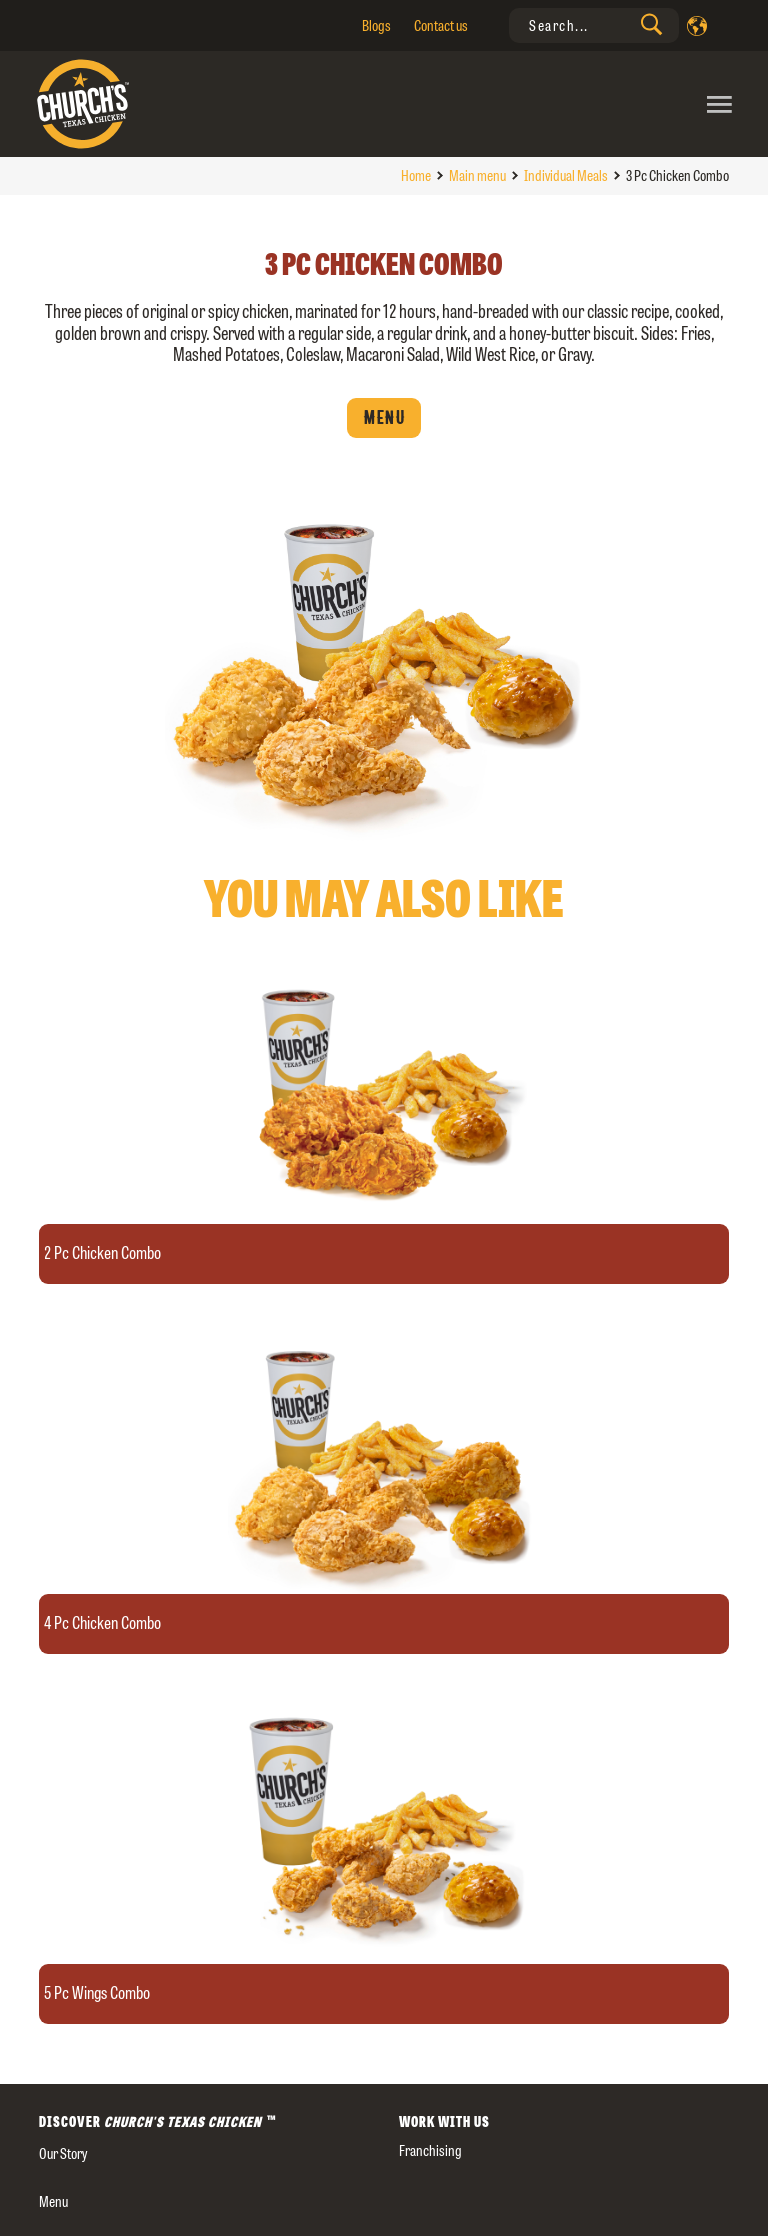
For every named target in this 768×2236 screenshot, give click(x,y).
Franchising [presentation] (430, 2150)
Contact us (441, 25)
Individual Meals (566, 175)
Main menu (477, 175)
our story (63, 2153)
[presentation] (594, 25)
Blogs (376, 25)
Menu (384, 418)
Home (416, 175)
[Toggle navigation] (561, 104)
